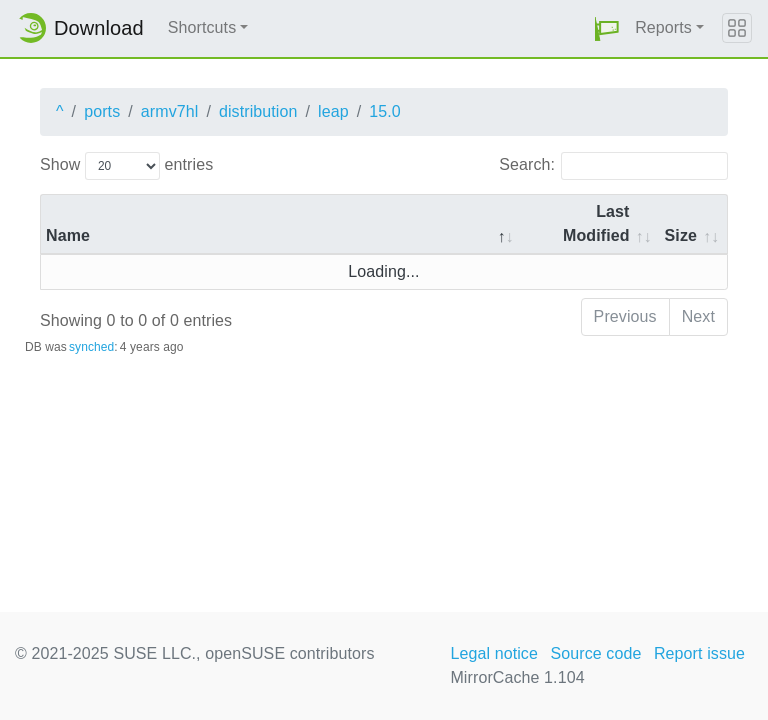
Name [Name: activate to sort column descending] (68, 235)
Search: (613, 166)
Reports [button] (663, 27)
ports (102, 111)
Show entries (126, 166)
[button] (607, 28)
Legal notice (494, 653)
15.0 (385, 111)
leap (333, 111)
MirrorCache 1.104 (517, 677)
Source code (595, 653)
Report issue (699, 653)
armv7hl (170, 111)
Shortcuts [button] (202, 27)
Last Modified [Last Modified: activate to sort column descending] (596, 223)
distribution (258, 111)
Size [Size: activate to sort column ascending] (681, 235)
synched (91, 347)
